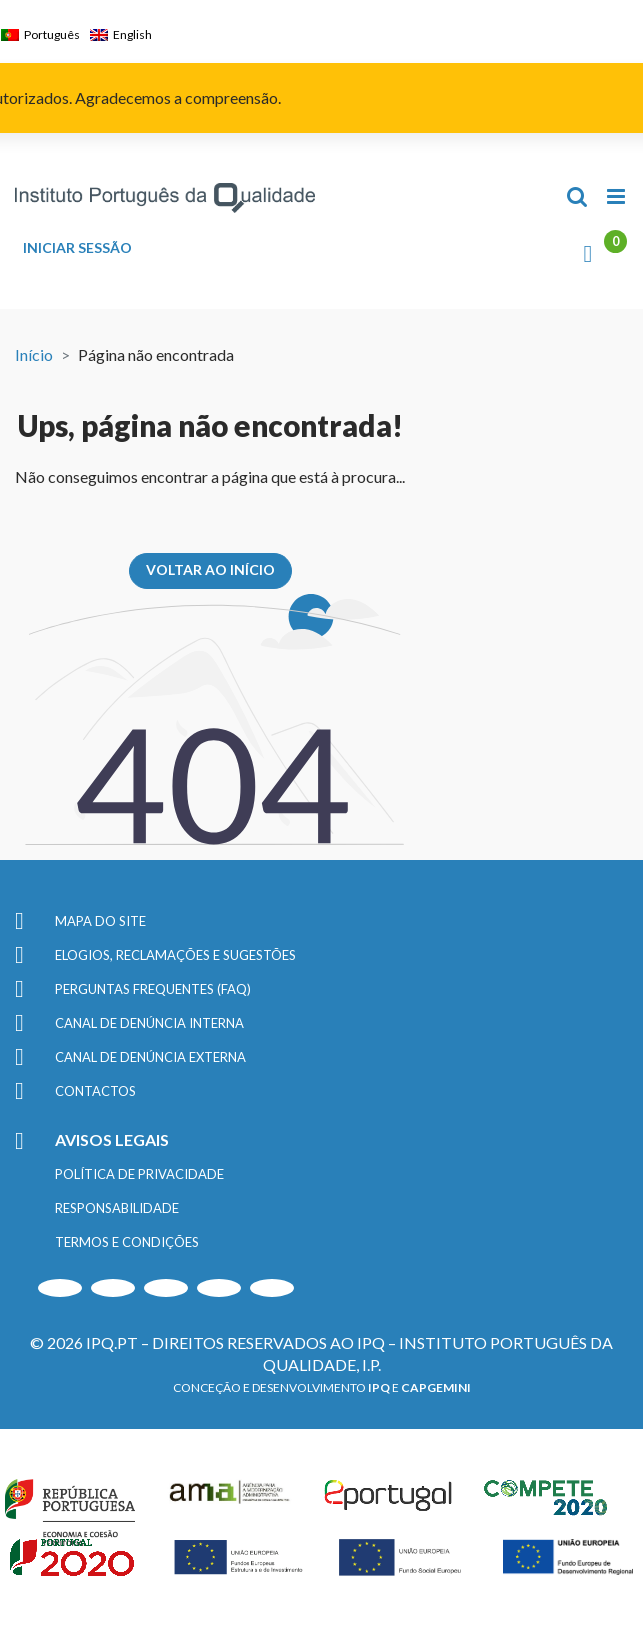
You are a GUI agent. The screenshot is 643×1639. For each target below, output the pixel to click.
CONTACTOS (95, 1091)
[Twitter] (219, 1288)
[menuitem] (45, 35)
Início (34, 354)
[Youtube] (60, 1288)
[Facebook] (272, 1288)
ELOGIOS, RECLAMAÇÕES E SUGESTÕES (175, 955)
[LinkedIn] (166, 1288)
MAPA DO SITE (100, 921)
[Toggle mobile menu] (617, 196)
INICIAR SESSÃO (77, 248)
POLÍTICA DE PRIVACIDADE (139, 1174)
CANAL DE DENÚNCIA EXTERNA (150, 1057)
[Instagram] (113, 1288)
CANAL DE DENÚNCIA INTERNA (149, 1023)
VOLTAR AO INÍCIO (210, 569)
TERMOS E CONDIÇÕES (127, 1242)
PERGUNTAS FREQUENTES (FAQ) (153, 989)
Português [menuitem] (52, 34)
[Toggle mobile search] (577, 196)
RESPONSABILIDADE (117, 1208)
